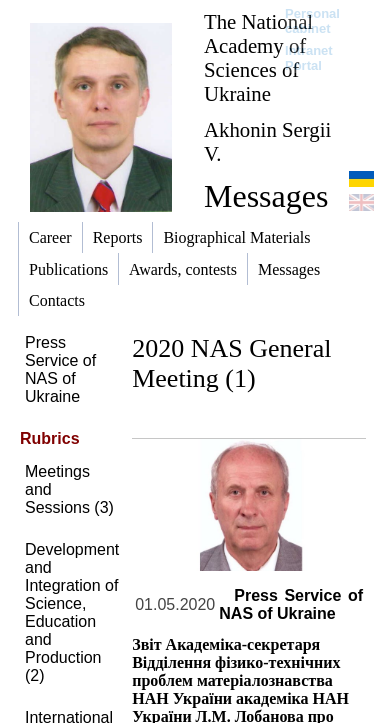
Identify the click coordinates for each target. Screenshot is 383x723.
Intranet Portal (309, 58)
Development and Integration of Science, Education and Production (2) (72, 612)
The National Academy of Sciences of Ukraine (258, 57)
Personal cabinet (312, 21)
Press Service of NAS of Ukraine (60, 369)
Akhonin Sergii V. (267, 141)
